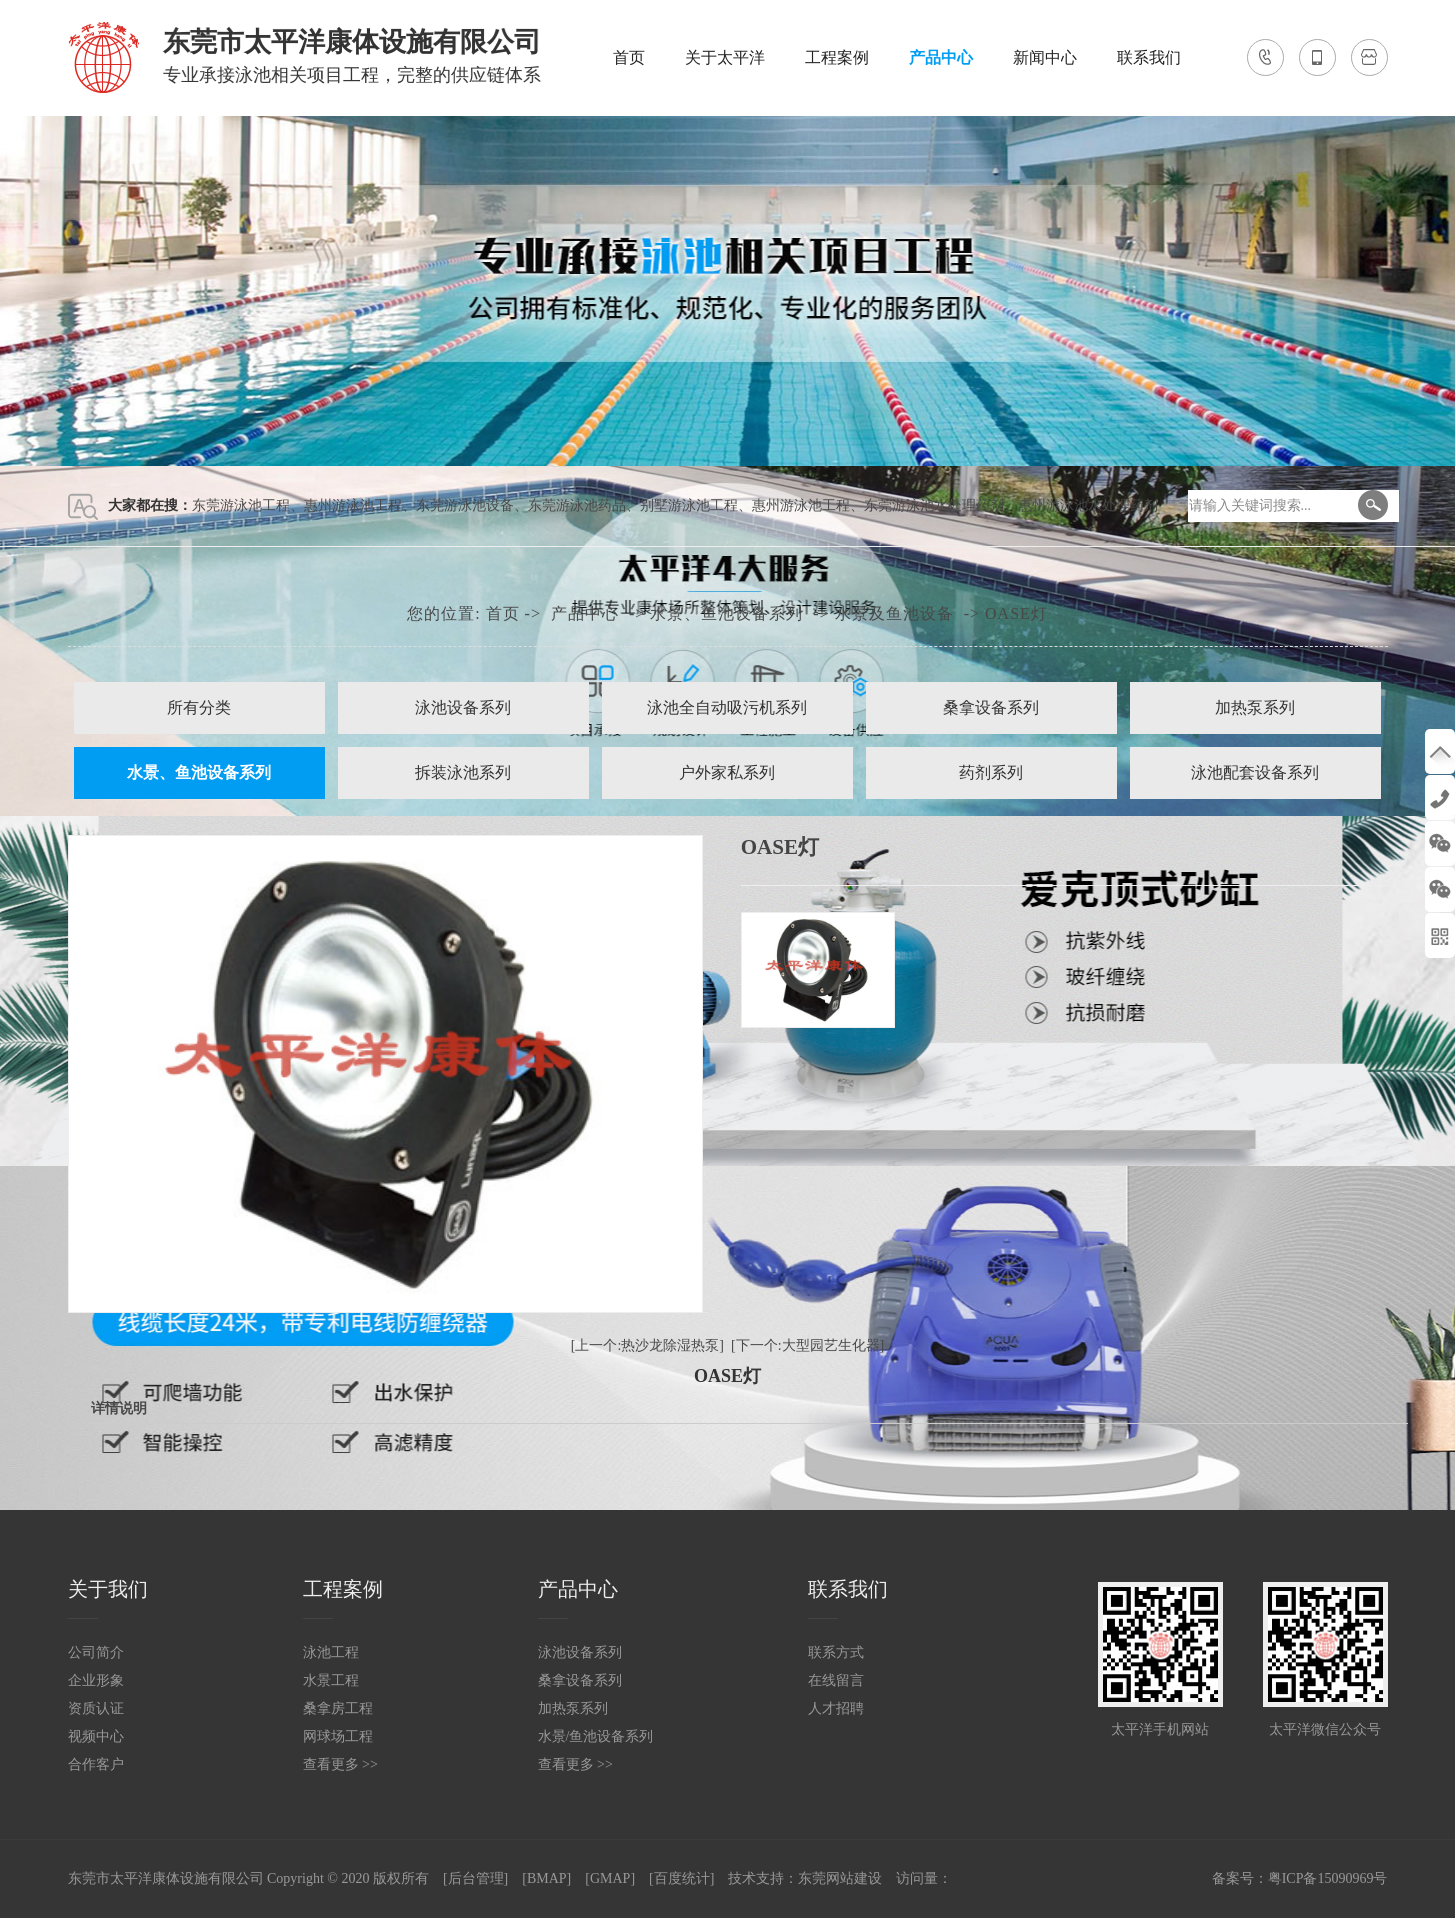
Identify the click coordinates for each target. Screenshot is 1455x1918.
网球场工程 (338, 1736)
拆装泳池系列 (463, 772)
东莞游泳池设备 (465, 505)
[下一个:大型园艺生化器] (807, 1345)
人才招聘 (836, 1708)
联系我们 (1149, 57)
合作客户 (96, 1764)
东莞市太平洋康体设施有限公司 (166, 1878)
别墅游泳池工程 (689, 505)
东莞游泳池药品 (577, 505)
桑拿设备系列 (991, 707)
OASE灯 (1016, 613)
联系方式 (836, 1652)
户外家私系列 (727, 772)
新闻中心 (1045, 57)
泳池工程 (331, 1652)
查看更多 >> (340, 1764)
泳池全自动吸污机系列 (727, 707)
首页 (629, 57)
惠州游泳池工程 (353, 505)
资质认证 (96, 1708)
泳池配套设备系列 (1255, 772)
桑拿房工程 (338, 1708)
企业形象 (96, 1680)
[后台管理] (475, 1878)
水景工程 (331, 1680)
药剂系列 (991, 772)
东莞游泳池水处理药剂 (934, 505)
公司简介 (96, 1652)
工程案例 (837, 57)
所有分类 (199, 707)
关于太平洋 (725, 57)
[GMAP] (610, 1878)
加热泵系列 (1255, 707)
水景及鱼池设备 (894, 613)
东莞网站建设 (840, 1878)
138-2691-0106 (1440, 797)
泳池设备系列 (463, 707)
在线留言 (836, 1680)
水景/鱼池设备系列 (596, 1736)
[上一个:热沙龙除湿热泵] (647, 1345)
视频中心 (96, 1736)
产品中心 (941, 57)
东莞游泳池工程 (241, 505)
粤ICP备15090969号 (1328, 1878)
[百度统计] (681, 1878)
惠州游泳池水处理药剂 (1088, 505)
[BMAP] (546, 1878)
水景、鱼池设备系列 (726, 613)
